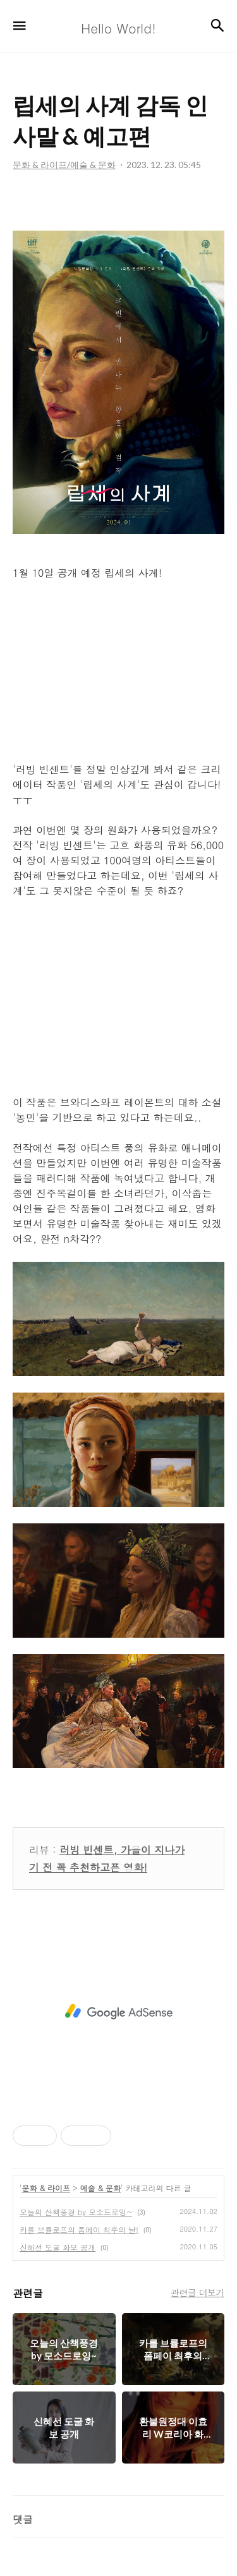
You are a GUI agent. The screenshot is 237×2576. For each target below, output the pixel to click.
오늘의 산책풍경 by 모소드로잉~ (76, 2211)
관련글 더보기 (197, 2292)
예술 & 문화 (100, 2187)
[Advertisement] (118, 2012)
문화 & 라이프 (46, 2187)
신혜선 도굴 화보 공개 (57, 2247)
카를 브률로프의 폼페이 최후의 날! (79, 2229)
